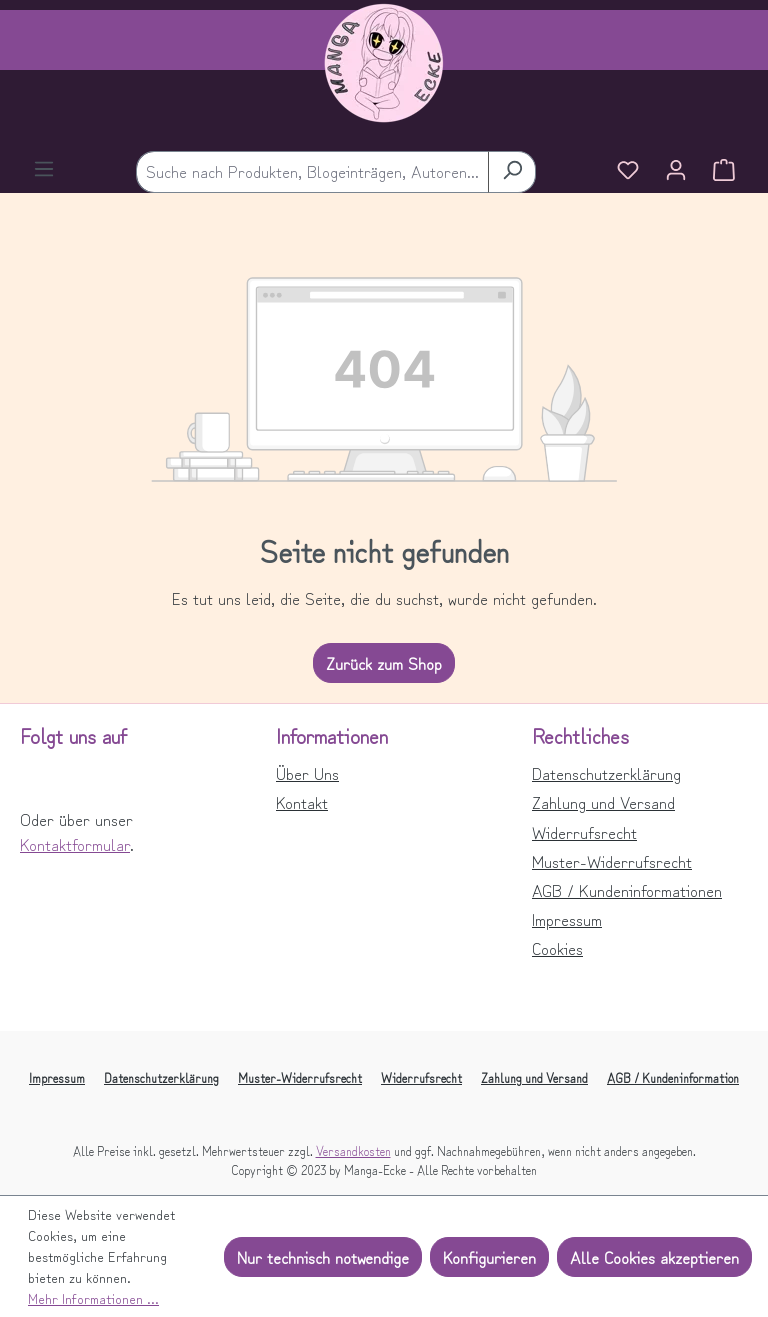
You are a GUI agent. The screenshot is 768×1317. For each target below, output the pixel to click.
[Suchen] (512, 171)
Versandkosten (353, 1150)
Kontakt (302, 802)
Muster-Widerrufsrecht (612, 861)
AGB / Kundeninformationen (627, 890)
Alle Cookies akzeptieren (654, 1257)
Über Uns (307, 773)
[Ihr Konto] (676, 172)
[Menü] (44, 171)
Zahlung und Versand (603, 802)
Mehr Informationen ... (93, 1298)
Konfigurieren (489, 1257)
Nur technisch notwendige (323, 1257)
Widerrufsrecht (584, 832)
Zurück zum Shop (384, 663)
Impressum (567, 919)
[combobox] (312, 171)
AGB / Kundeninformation (673, 1077)
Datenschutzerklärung (606, 773)
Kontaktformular (75, 844)
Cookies (557, 948)
